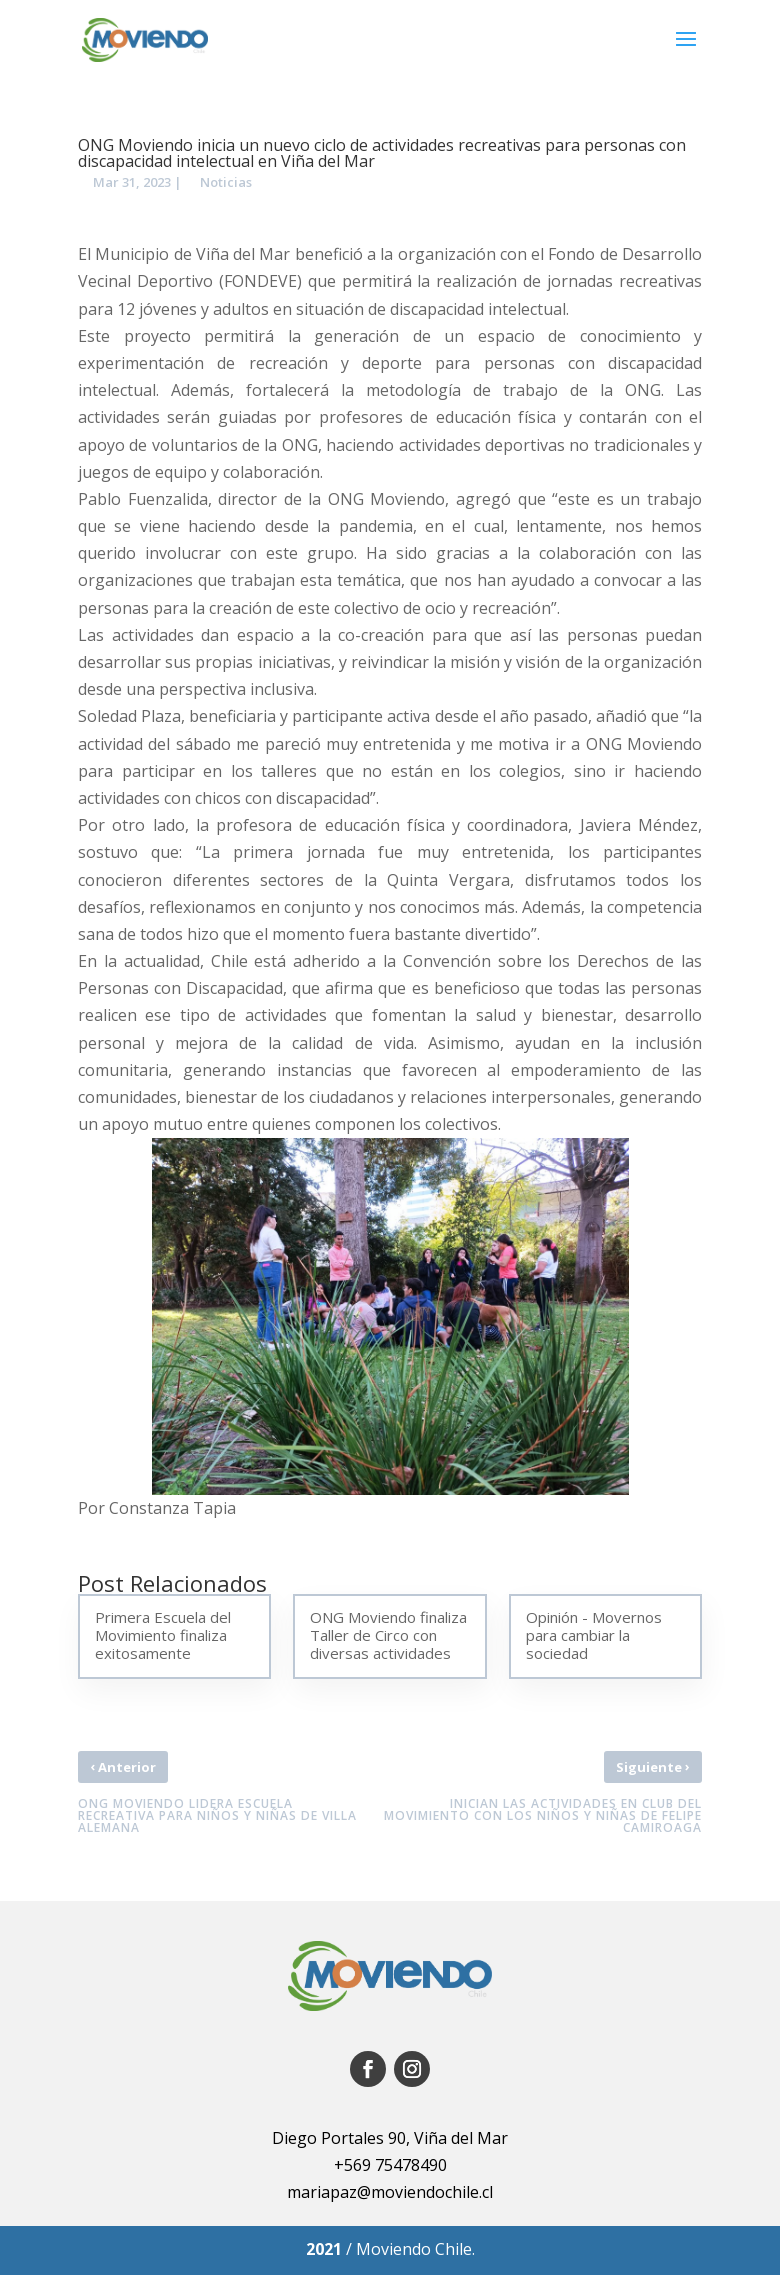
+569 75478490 (390, 2165)
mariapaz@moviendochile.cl (390, 2192)
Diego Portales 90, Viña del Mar (390, 2138)
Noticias (226, 182)
